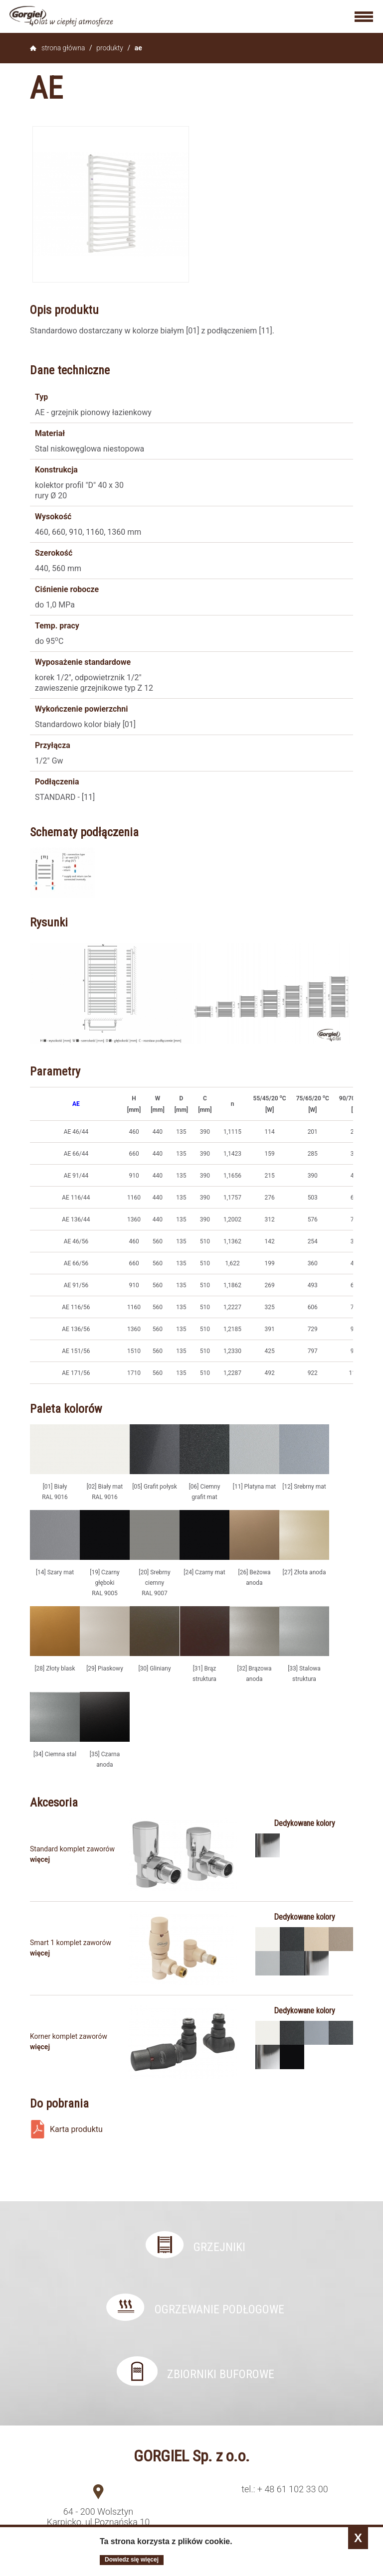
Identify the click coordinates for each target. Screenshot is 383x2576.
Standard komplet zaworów (72, 1849)
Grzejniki (219, 2247)
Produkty (109, 48)
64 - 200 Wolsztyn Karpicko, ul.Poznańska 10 (98, 2516)
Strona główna (63, 48)
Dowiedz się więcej (132, 2559)
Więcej (40, 1859)
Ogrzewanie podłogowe (219, 2309)
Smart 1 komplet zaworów (70, 1943)
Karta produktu (76, 2129)
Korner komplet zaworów (68, 2036)
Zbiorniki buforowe (220, 2374)
